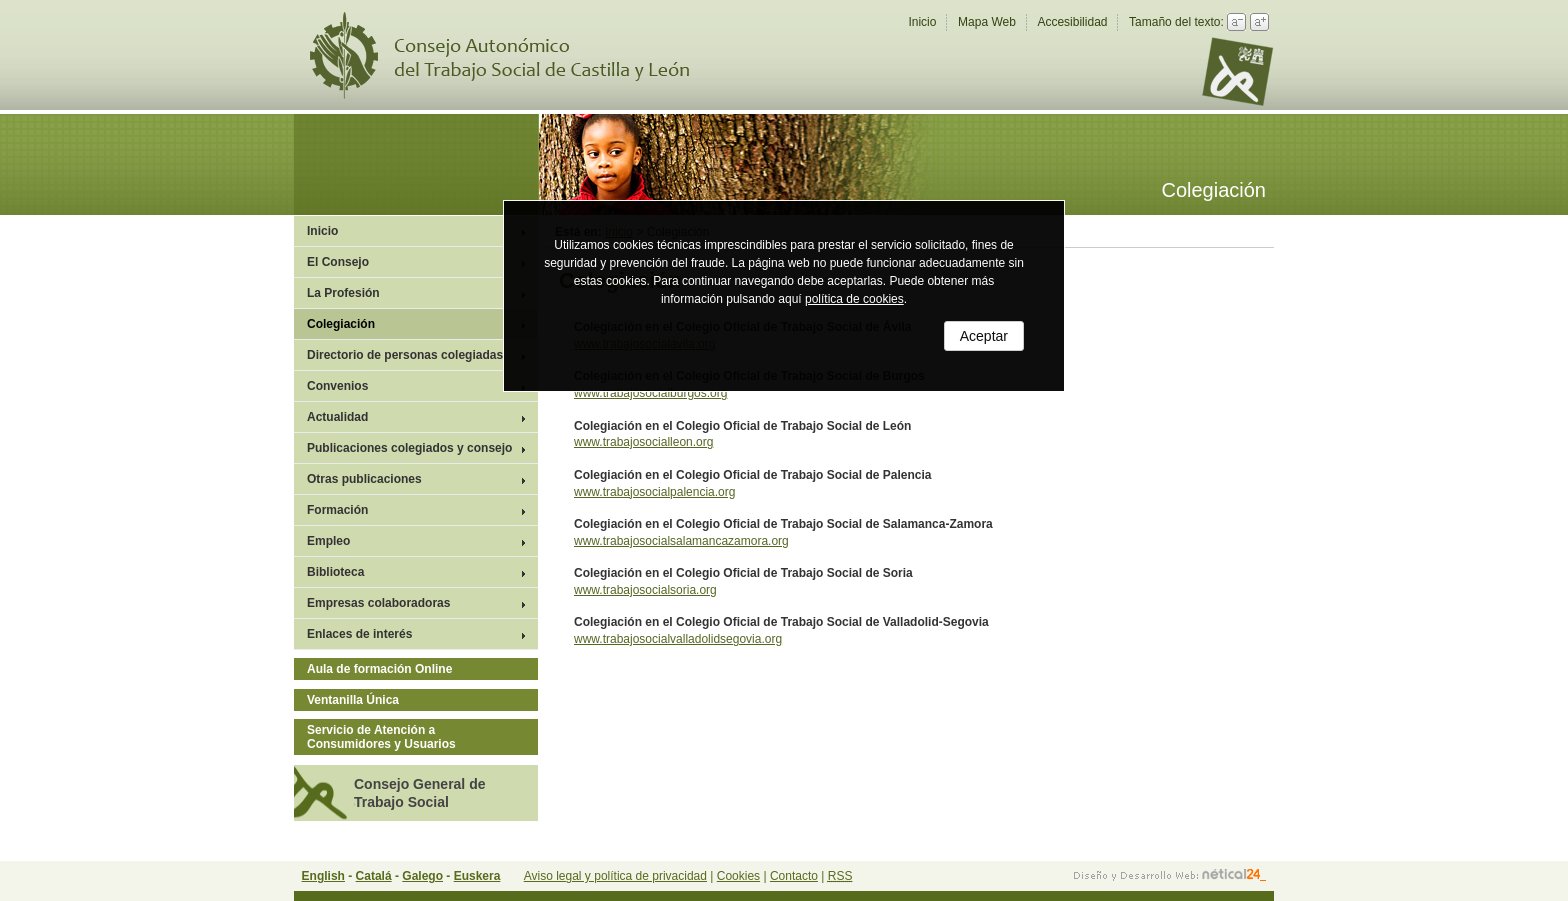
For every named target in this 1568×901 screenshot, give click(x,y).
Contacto (794, 876)
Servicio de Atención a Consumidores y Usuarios (381, 737)
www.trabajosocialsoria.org (645, 590)
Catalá (374, 876)
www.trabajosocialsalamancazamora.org (681, 541)
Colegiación (341, 324)
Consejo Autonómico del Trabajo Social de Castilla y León (512, 55)
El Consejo (338, 262)
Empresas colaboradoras (378, 603)
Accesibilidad (1072, 22)
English (323, 876)
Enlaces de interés (359, 634)
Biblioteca (335, 572)
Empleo (328, 541)
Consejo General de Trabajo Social (419, 793)
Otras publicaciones (364, 479)
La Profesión (343, 293)
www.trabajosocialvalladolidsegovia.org (678, 639)
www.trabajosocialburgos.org (650, 393)
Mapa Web (987, 22)
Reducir (1236, 22)
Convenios (337, 386)
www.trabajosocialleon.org (643, 442)
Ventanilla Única (353, 700)
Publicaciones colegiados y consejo (409, 448)
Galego (422, 876)
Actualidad (337, 417)
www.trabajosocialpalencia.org (654, 492)
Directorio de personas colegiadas (405, 355)
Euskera (477, 876)
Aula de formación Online (379, 669)
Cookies (738, 876)
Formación (337, 510)
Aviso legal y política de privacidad (615, 876)
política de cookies (854, 299)
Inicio (922, 22)
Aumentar (1259, 22)
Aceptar (984, 336)
